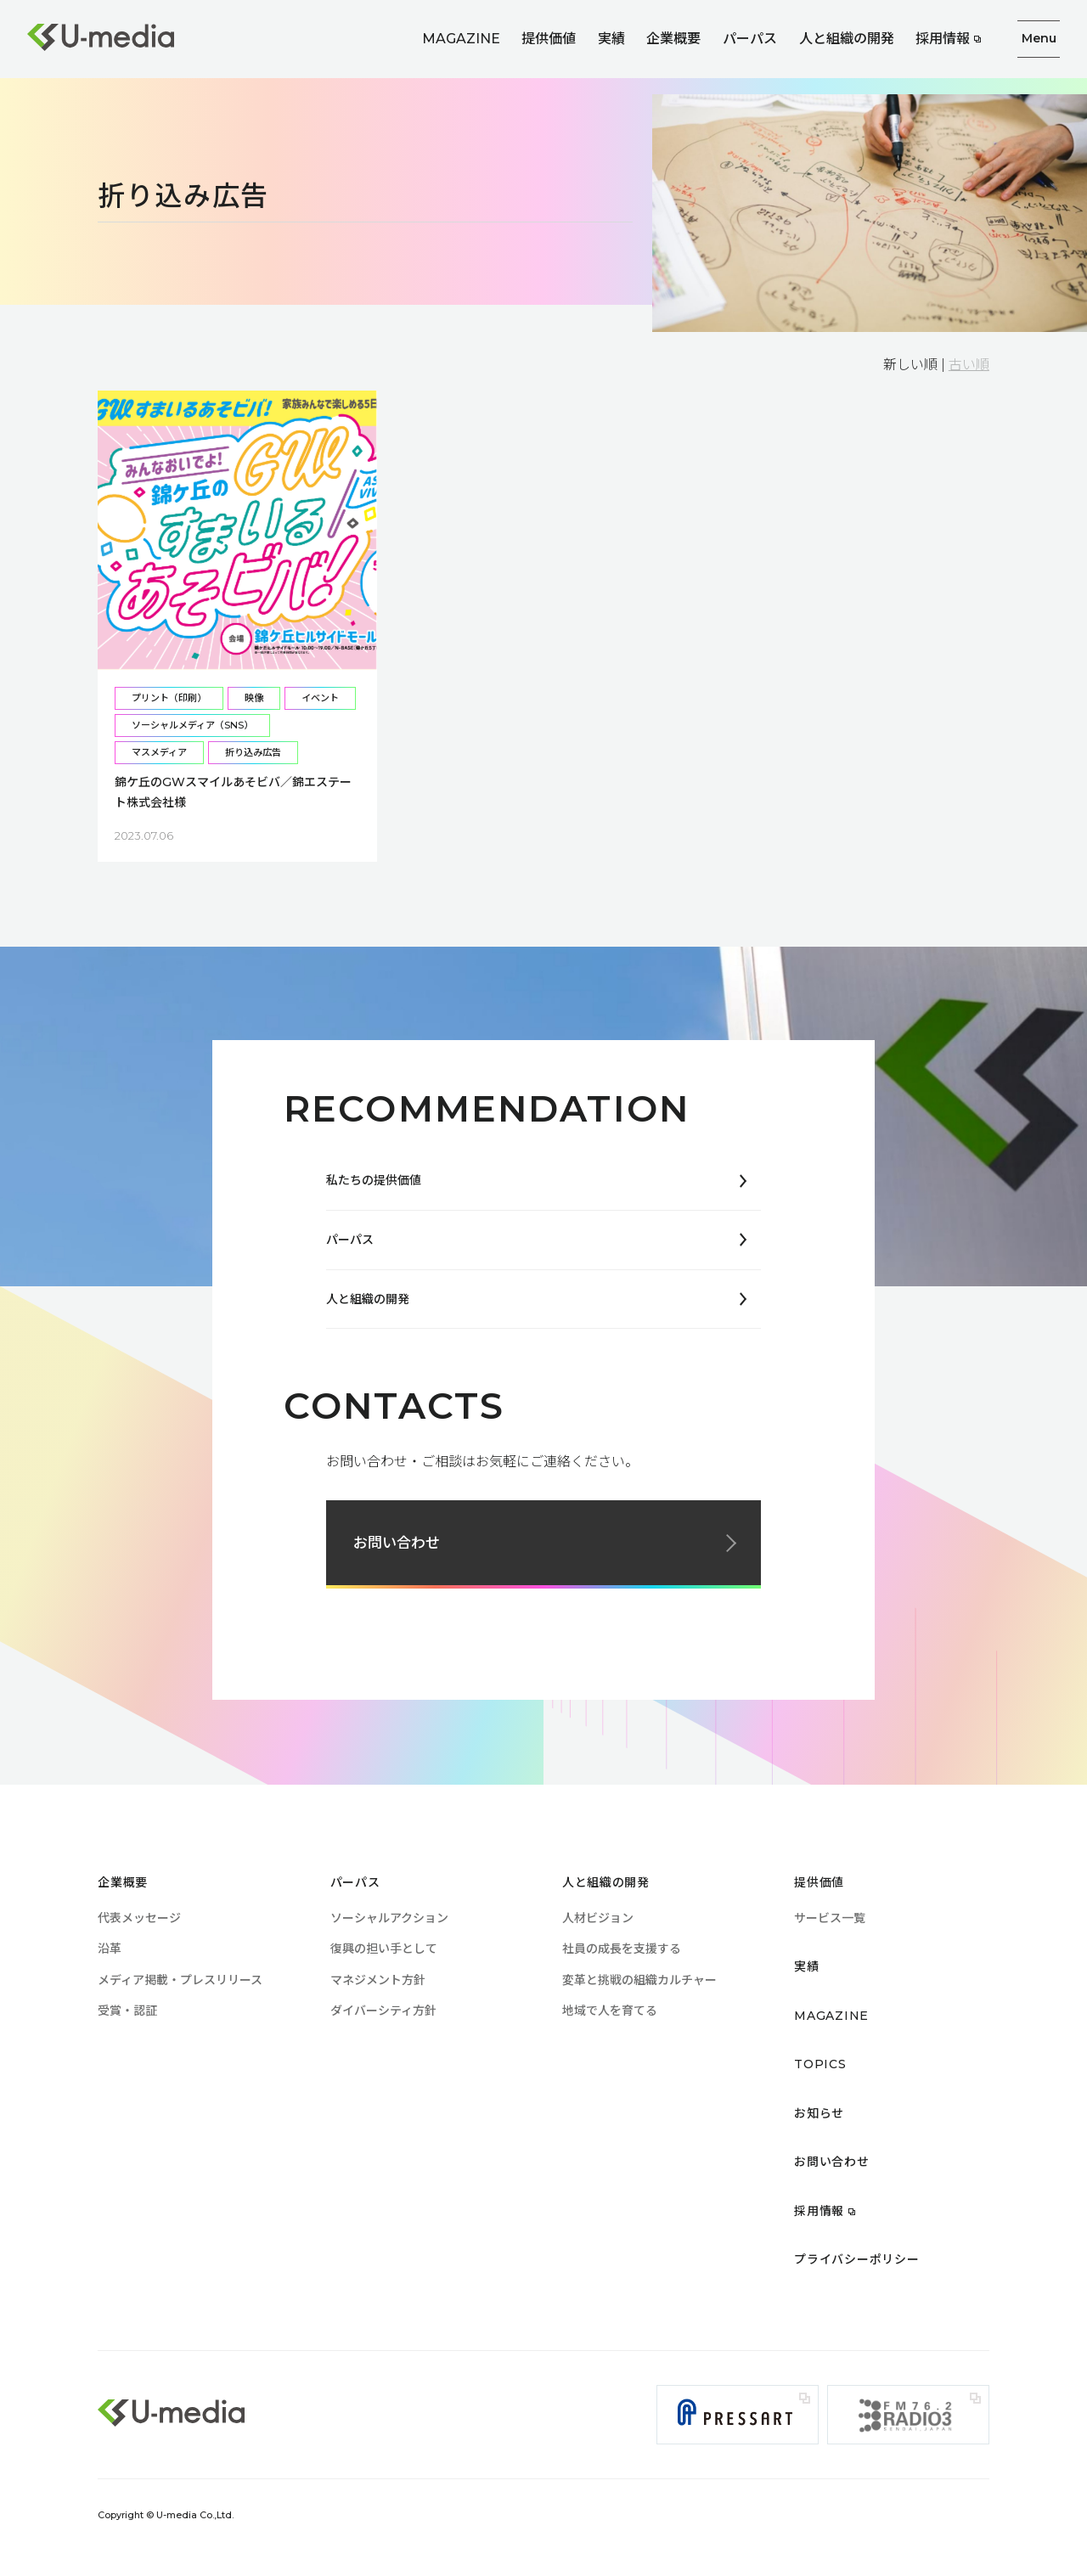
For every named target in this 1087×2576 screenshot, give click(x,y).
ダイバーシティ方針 (383, 2010)
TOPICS (820, 2064)
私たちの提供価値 (373, 1180)
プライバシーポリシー (856, 2259)
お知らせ (819, 2113)
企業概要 (673, 39)
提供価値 (548, 39)
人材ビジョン (598, 1918)
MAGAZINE (461, 39)
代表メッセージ (139, 1918)
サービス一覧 (829, 1918)
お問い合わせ (396, 1542)
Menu (1039, 38)
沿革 (109, 1948)
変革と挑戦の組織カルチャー (639, 1980)
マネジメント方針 (377, 1980)
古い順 (969, 365)
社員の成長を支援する (621, 1948)
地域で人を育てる (609, 2010)
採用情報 (942, 39)
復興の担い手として (383, 1948)
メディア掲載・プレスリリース (180, 1980)
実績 (611, 39)
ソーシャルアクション (389, 1918)
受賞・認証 (127, 2010)
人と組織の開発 (846, 39)
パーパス (750, 39)
